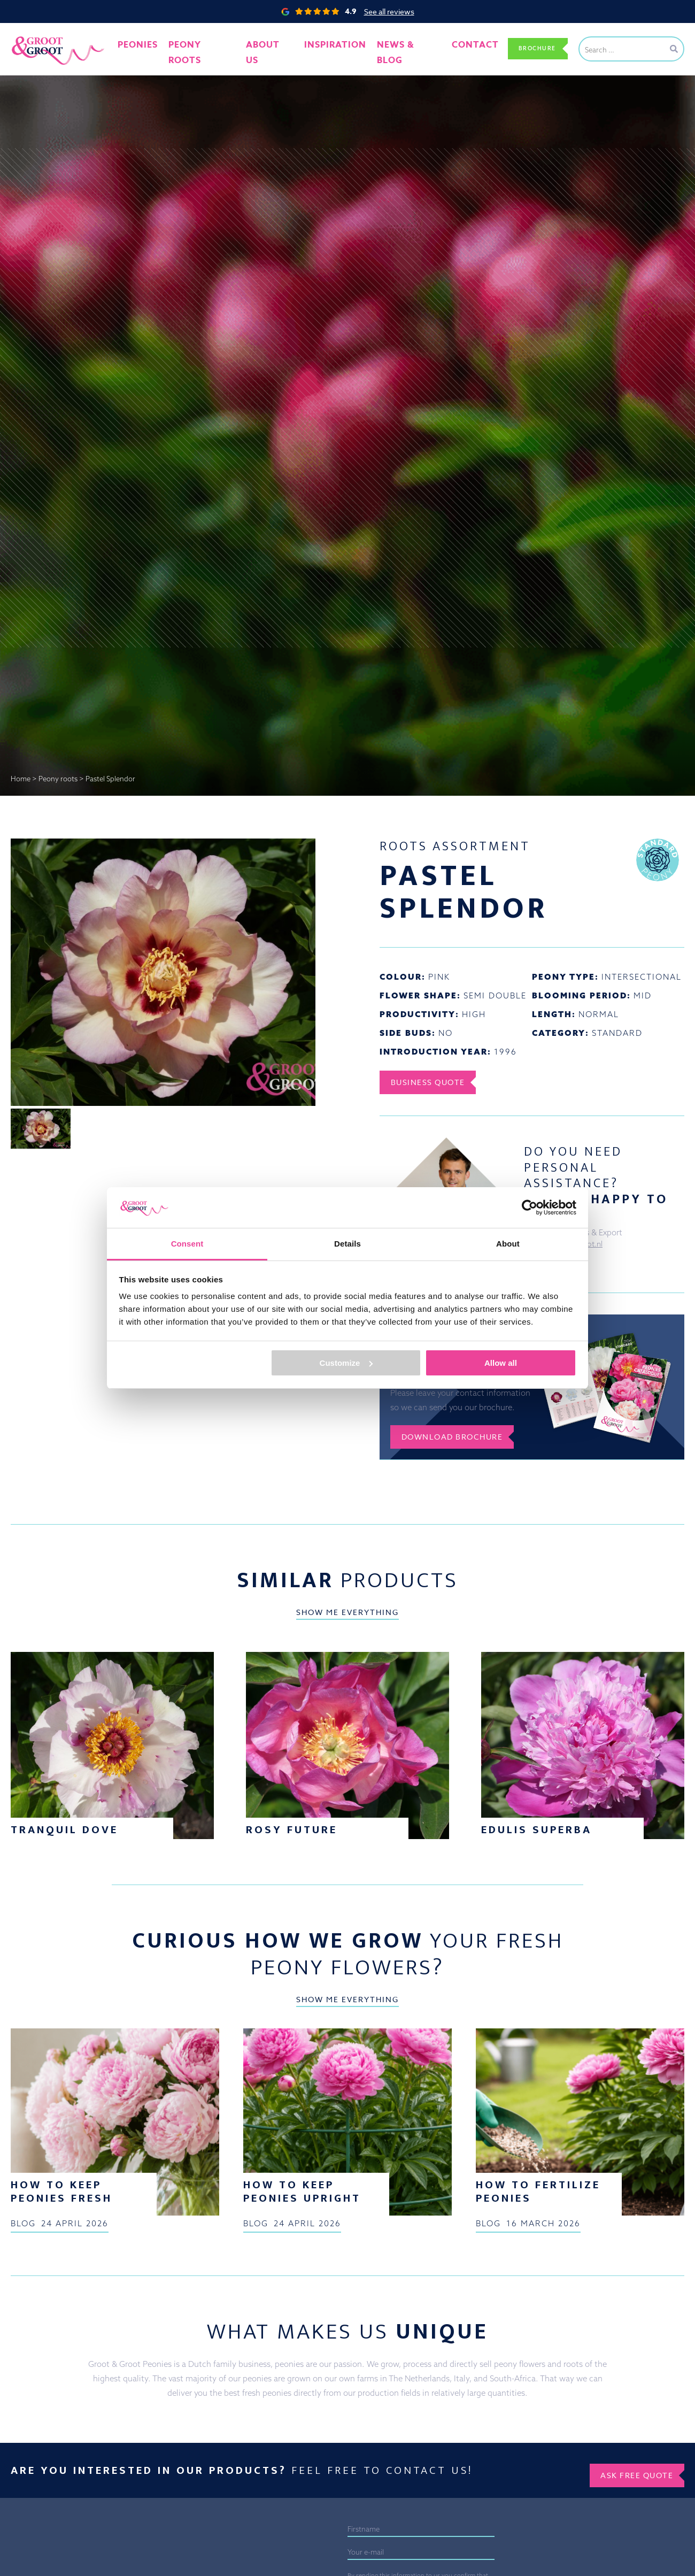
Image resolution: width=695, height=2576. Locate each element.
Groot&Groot (35, 34)
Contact (458, 48)
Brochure (531, 48)
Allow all (500, 1362)
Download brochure (460, 1442)
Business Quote (435, 1082)
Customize (346, 1362)
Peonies (155, 48)
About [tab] (508, 1243)
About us (274, 48)
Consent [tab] (187, 1243)
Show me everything (347, 1847)
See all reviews (389, 11)
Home (20, 778)
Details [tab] (347, 1243)
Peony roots (212, 48)
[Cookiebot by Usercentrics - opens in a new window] (529, 1207)
